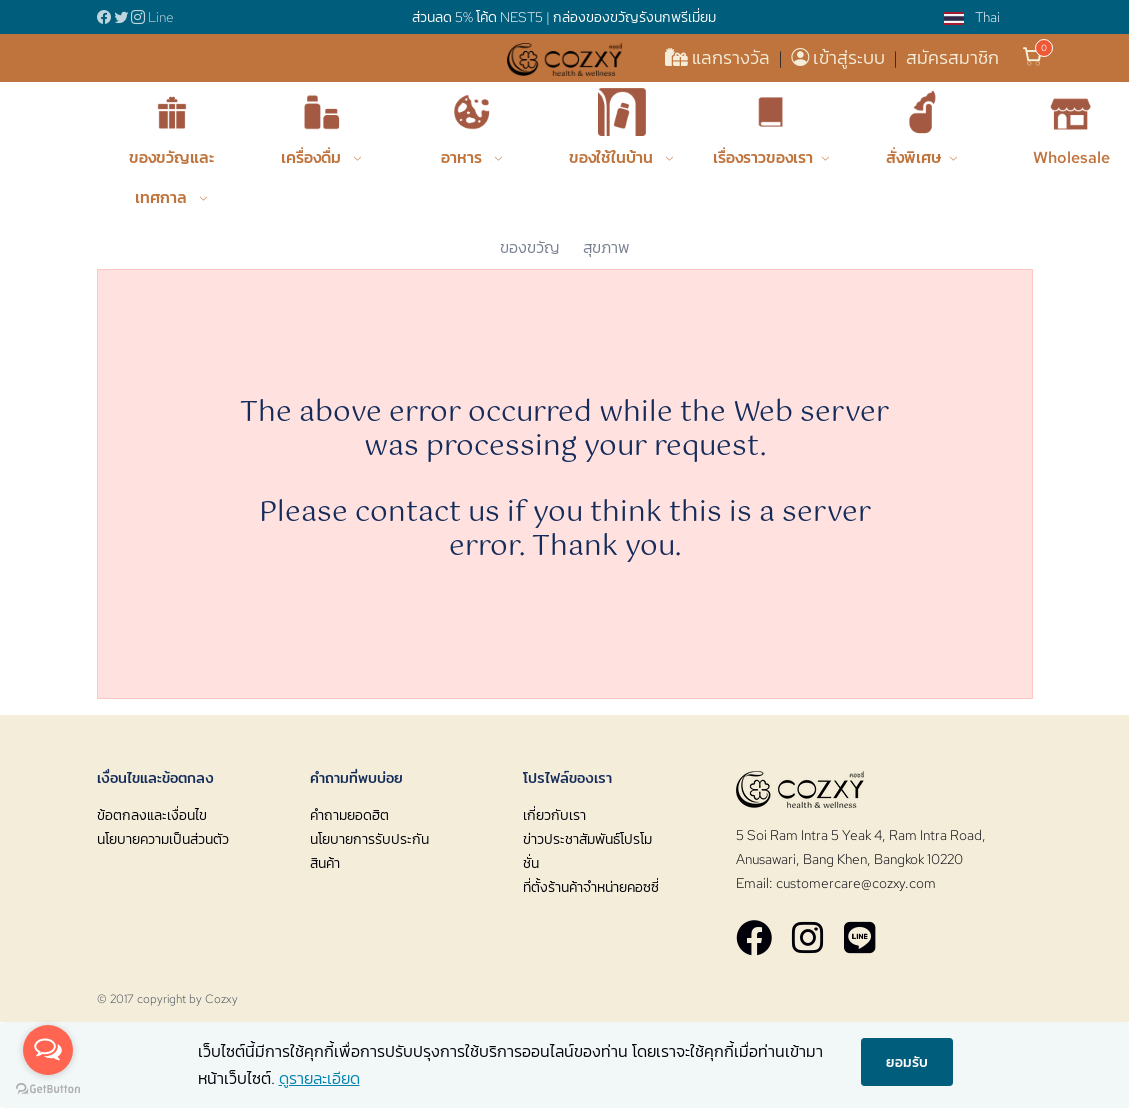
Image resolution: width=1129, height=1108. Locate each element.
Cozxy (221, 999)
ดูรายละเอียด (319, 1078)
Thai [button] (972, 17)
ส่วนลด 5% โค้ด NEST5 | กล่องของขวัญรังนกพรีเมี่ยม (564, 17)
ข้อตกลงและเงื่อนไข (152, 815)
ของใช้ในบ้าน (613, 157)
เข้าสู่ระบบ (840, 57)
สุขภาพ (606, 247)
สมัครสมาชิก (952, 57)
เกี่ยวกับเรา (554, 815)
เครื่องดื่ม (313, 157)
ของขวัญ (529, 247)
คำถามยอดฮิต (349, 815)
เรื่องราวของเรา (763, 157)
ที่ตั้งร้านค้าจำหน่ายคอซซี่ (591, 887)
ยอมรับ (907, 1060)
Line (161, 17)
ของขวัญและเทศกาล (171, 177)
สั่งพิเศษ (913, 157)
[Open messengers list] (48, 1050)
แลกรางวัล (719, 57)
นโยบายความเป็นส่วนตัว (163, 839)
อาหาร (463, 157)
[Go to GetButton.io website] (48, 1088)
